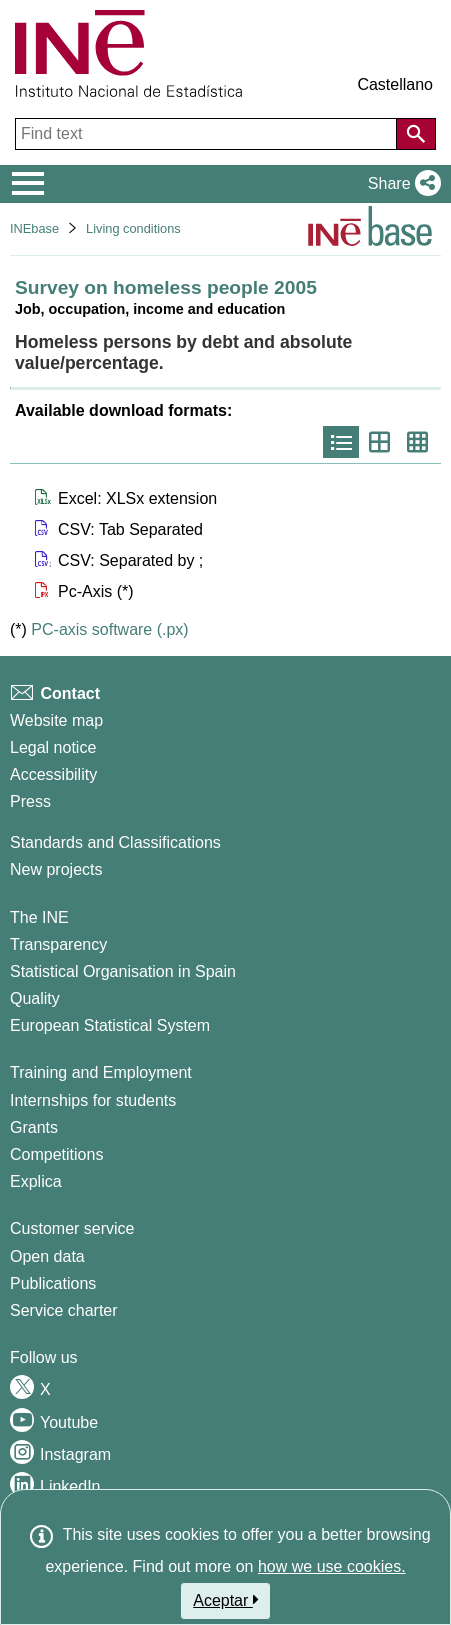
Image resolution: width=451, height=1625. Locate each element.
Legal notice (53, 747)
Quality (35, 998)
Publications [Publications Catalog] (53, 1283)
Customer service (72, 1228)
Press (30, 801)
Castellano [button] (395, 84)
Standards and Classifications (115, 842)
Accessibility (53, 774)
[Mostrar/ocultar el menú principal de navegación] (28, 184)
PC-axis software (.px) (109, 629)
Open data (47, 1256)
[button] (400, 184)
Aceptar (225, 1600)
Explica (36, 1181)
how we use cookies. (332, 1566)
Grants (34, 1127)
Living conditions (133, 228)
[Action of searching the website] (416, 134)
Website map (56, 720)
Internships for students (93, 1100)
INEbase (34, 228)
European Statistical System (110, 1025)
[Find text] (208, 134)
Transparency (58, 944)
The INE (39, 917)
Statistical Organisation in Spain (123, 971)
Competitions (56, 1154)
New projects (56, 869)
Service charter (64, 1310)
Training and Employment (101, 1072)
